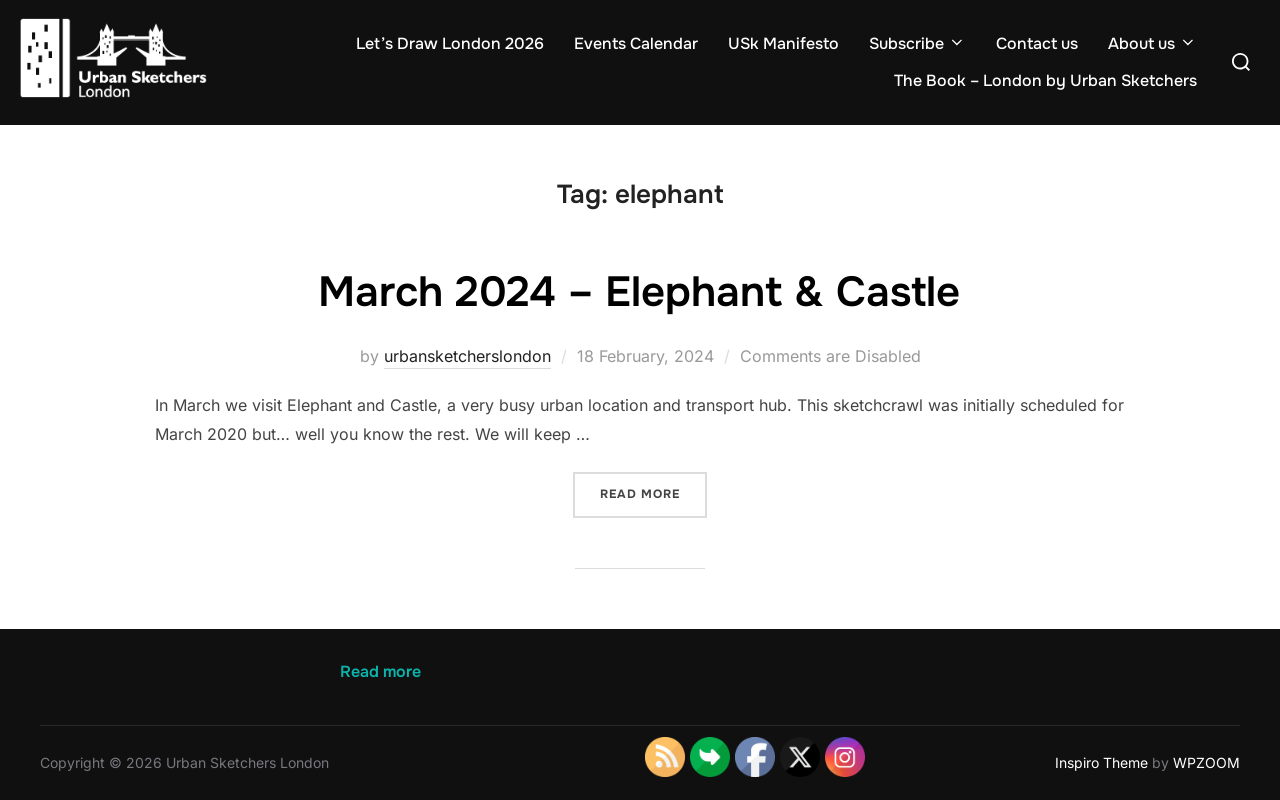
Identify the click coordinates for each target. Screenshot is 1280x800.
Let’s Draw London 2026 (450, 43)
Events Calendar (636, 43)
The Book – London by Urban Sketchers (1045, 80)
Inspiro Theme (1101, 762)
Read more (653, 492)
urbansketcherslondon (467, 356)
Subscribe (917, 43)
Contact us (1037, 43)
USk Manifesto (783, 43)
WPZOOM (1206, 762)
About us (1152, 43)
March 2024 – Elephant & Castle (639, 292)
